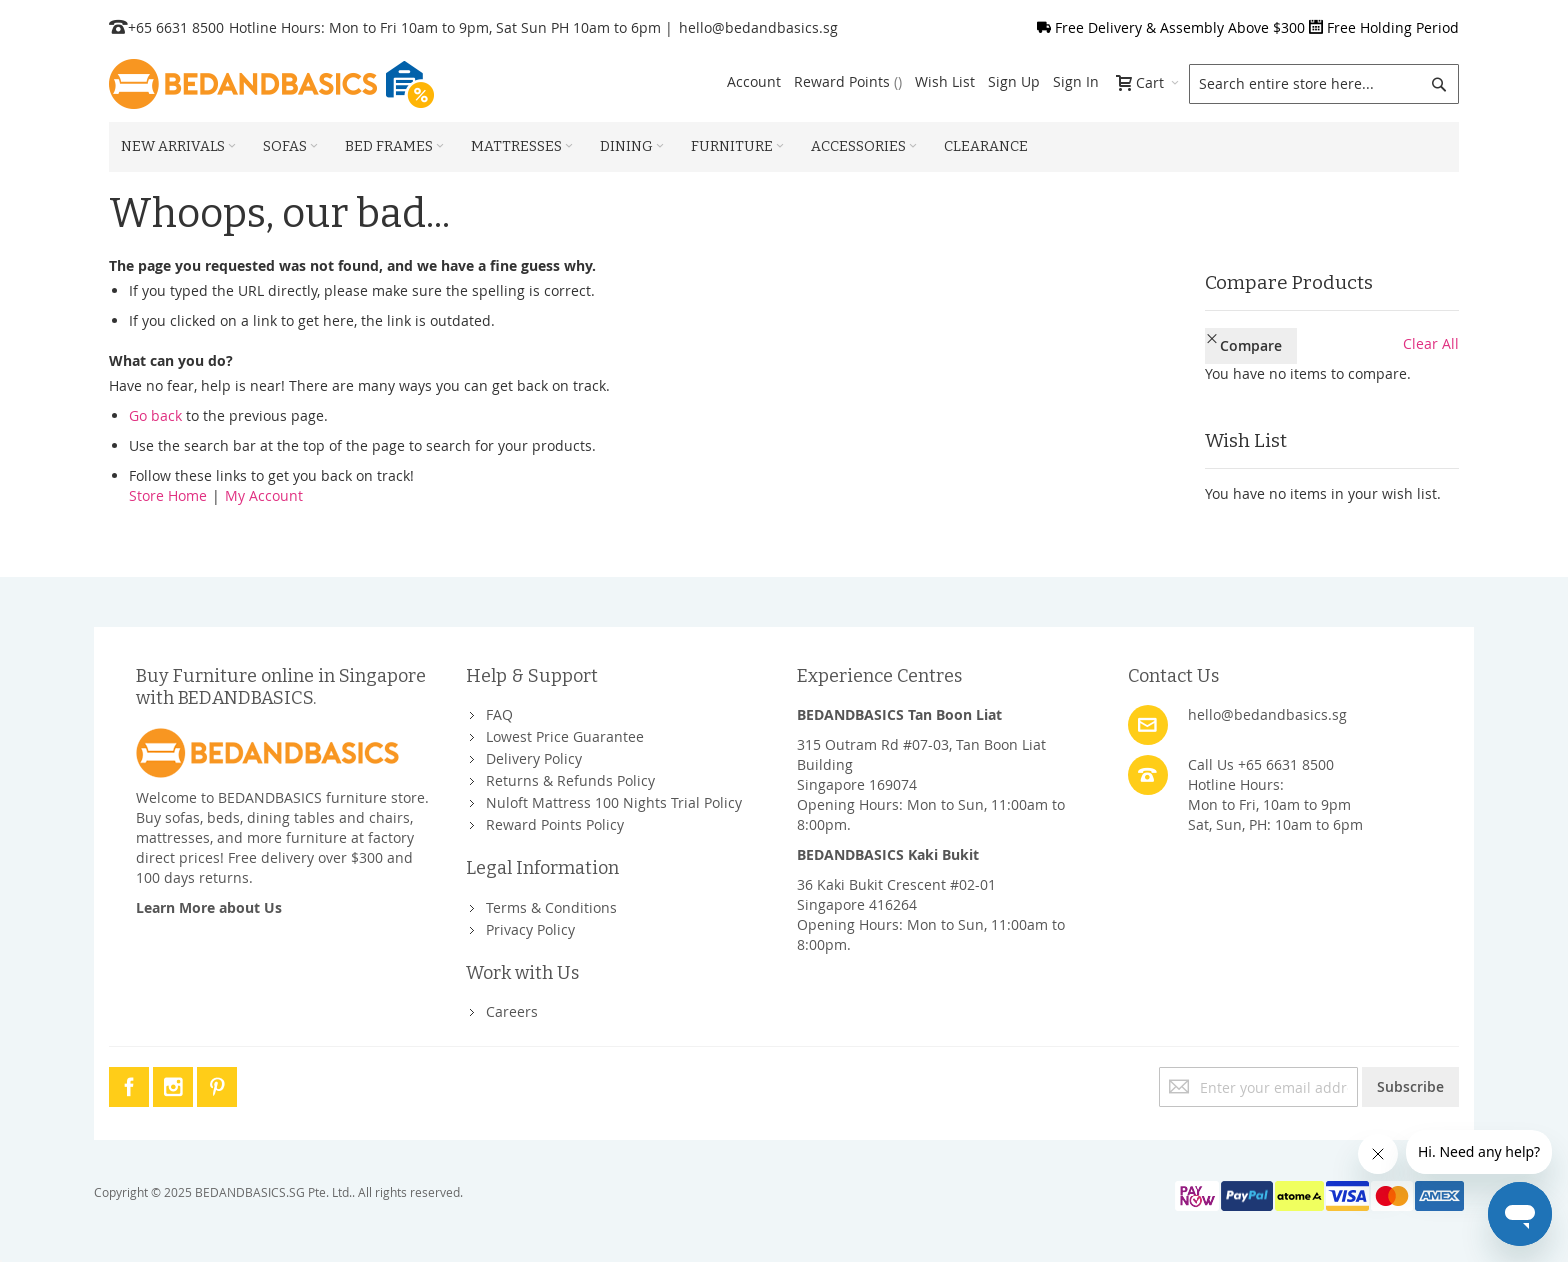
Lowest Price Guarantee (565, 736)
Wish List (945, 81)
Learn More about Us (209, 907)
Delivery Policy (534, 758)
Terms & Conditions (551, 907)
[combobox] (1324, 84)
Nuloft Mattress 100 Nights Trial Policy (614, 802)
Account (754, 81)
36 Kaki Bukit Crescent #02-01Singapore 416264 (896, 894)
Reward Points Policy (555, 824)
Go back (155, 415)
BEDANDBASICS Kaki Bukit (888, 854)
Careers (512, 1011)
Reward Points (848, 81)
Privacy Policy (530, 929)
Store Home (168, 495)
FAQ (499, 714)
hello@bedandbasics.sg (758, 27)
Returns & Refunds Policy (570, 780)
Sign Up (1014, 81)
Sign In (1076, 81)
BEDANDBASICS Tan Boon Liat (899, 714)
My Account (264, 495)
